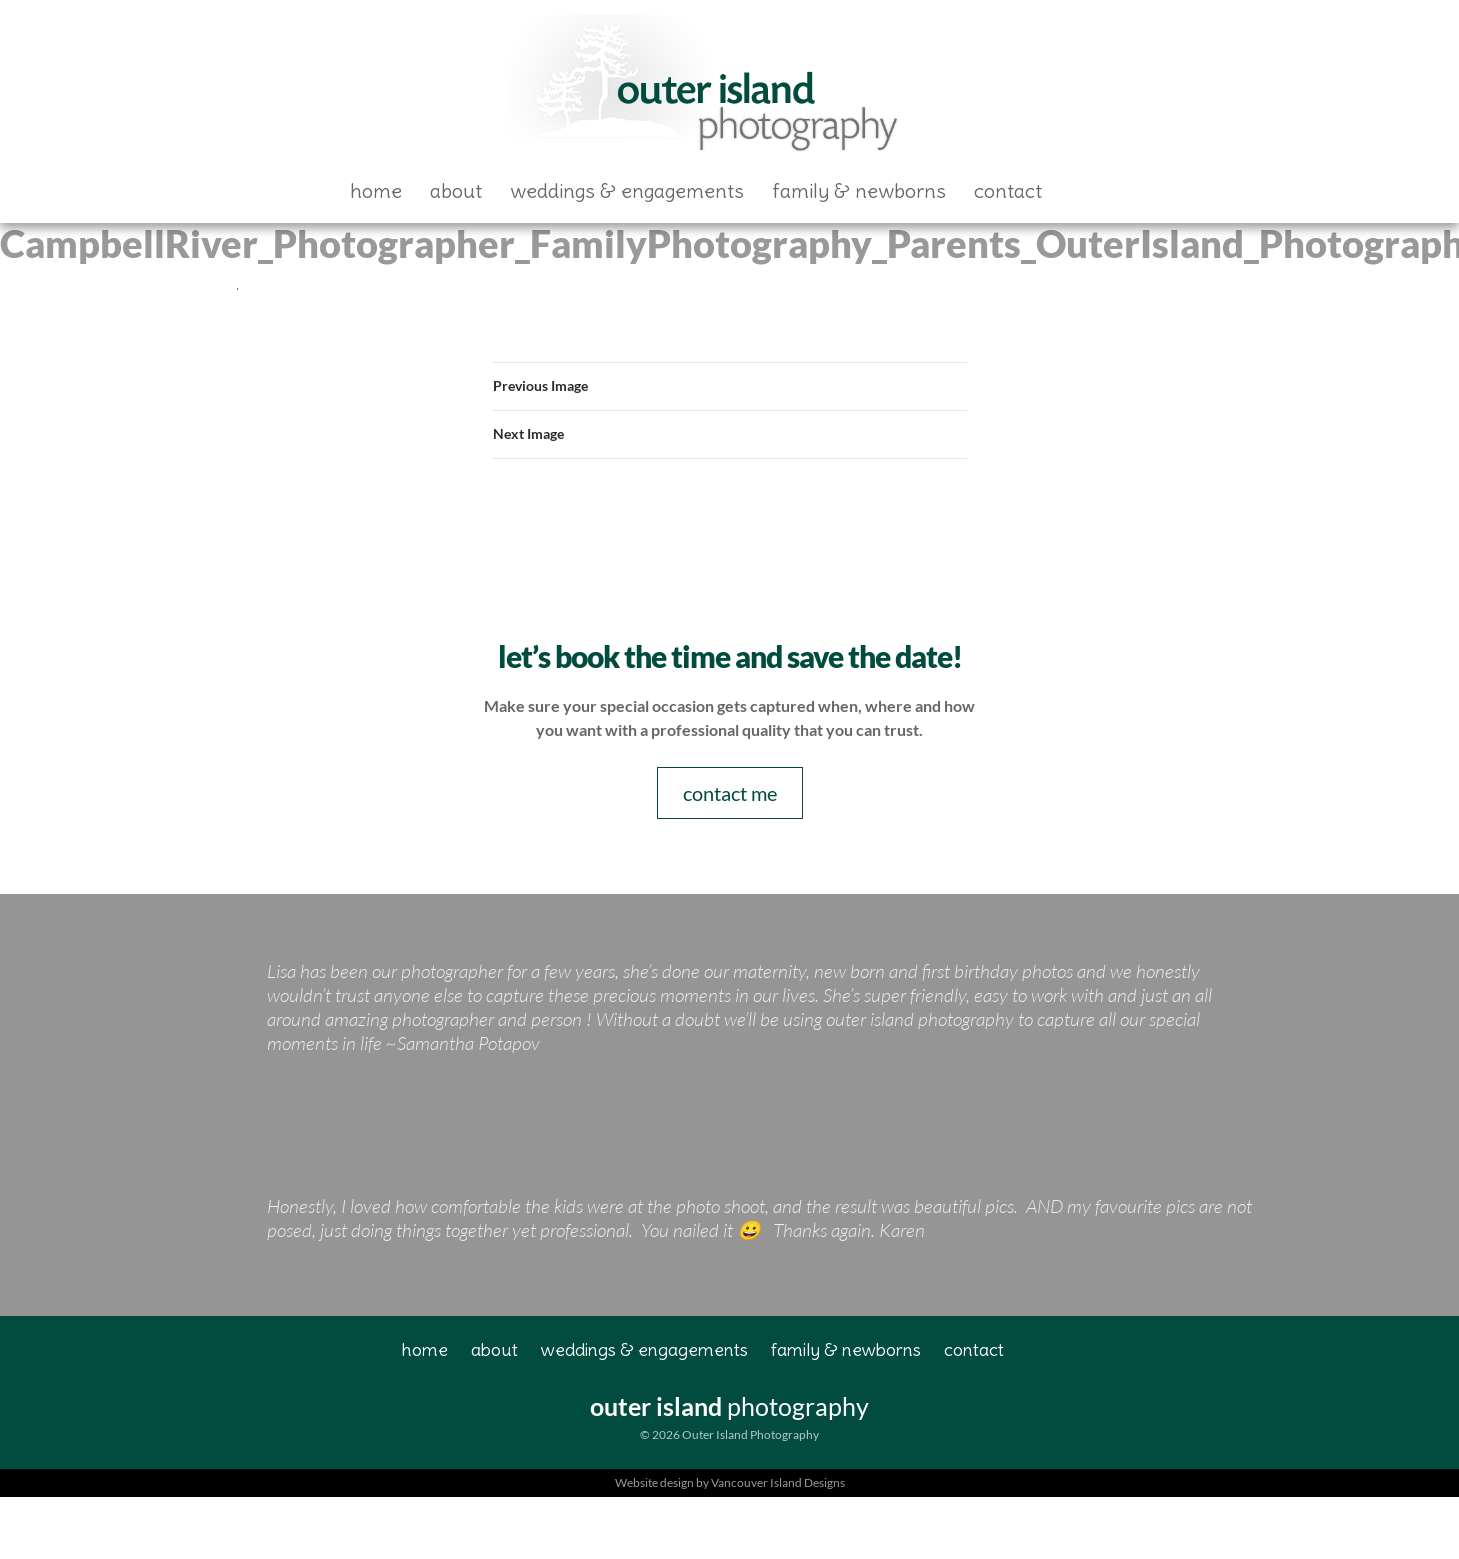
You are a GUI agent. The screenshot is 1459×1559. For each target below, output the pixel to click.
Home (376, 190)
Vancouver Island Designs (778, 1482)
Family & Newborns (859, 190)
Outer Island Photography (706, 86)
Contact (1008, 190)
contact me (730, 793)
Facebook (1090, 190)
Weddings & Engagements (627, 190)
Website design (654, 1482)
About (456, 190)
